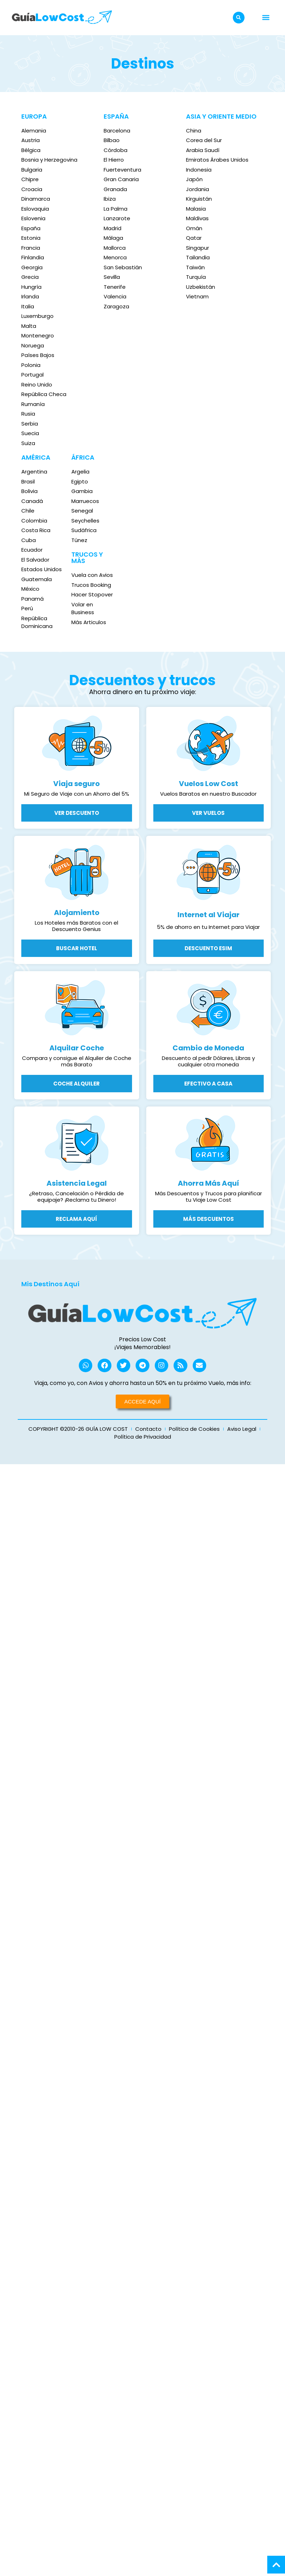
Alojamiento (76, 913)
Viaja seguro (76, 784)
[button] (239, 17)
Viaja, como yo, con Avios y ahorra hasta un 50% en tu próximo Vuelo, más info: (142, 1384)
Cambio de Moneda (208, 1048)
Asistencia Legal (76, 1183)
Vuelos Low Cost (208, 784)
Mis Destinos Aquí (50, 1283)
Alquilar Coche (76, 1048)
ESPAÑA (116, 116)
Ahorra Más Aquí (208, 1183)
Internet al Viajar (208, 915)
